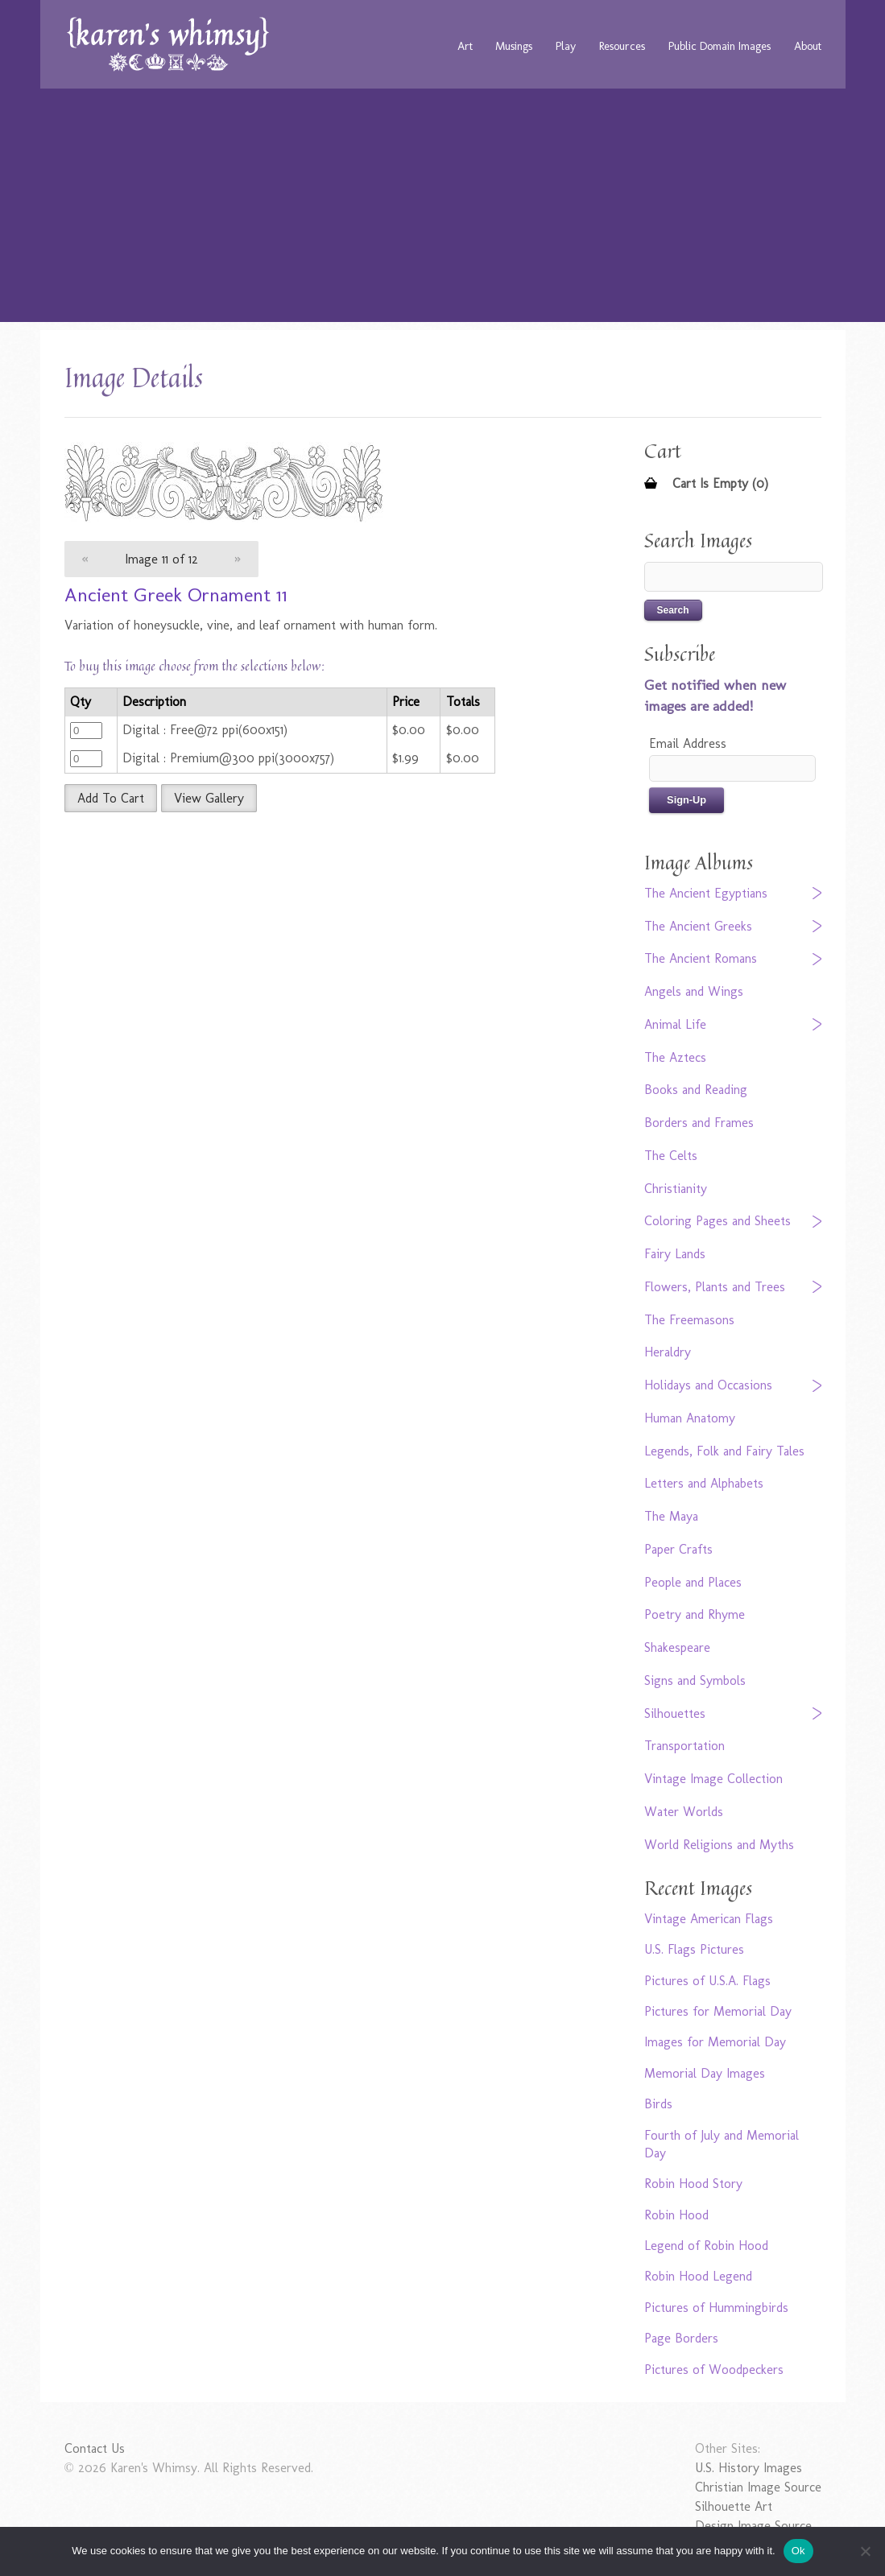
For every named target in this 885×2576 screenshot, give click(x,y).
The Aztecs (675, 1057)
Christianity (675, 1188)
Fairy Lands (674, 1253)
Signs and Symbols (695, 1680)
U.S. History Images (748, 2467)
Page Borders (681, 2338)
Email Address (687, 743)
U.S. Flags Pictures (694, 1949)
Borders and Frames (699, 1122)
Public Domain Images (719, 46)
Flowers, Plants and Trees (714, 1286)
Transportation (684, 1745)
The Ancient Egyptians (705, 893)
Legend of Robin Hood (706, 2245)
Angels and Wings (693, 991)
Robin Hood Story (693, 2183)
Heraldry (667, 1352)
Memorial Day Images (704, 2073)
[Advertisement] (443, 209)
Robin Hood (676, 2215)
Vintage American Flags (708, 1918)
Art (465, 46)
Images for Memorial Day (715, 2042)
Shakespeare (677, 1647)
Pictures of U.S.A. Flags (707, 1980)
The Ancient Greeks (698, 926)
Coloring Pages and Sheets (717, 1220)
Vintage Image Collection (713, 1778)
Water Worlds (683, 1811)
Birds (658, 2104)
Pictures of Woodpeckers (714, 2369)
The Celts (670, 1155)
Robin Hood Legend (698, 2276)
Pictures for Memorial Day (718, 2011)
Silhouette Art (733, 2506)
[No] (865, 2551)
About (807, 46)
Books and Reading (695, 1089)
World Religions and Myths (719, 1844)
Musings (513, 46)
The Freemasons (689, 1319)
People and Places (693, 1582)
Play (566, 46)
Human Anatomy (689, 1418)
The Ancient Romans (700, 958)
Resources (622, 46)
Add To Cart (110, 798)
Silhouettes (674, 1713)
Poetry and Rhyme (694, 1614)
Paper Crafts (678, 1549)
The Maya (671, 1516)
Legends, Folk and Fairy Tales (724, 1451)
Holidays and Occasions (708, 1385)
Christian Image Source (758, 2487)
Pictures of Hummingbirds (716, 2307)
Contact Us (94, 2448)
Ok (798, 2551)
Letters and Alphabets (703, 1483)
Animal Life (675, 1024)
